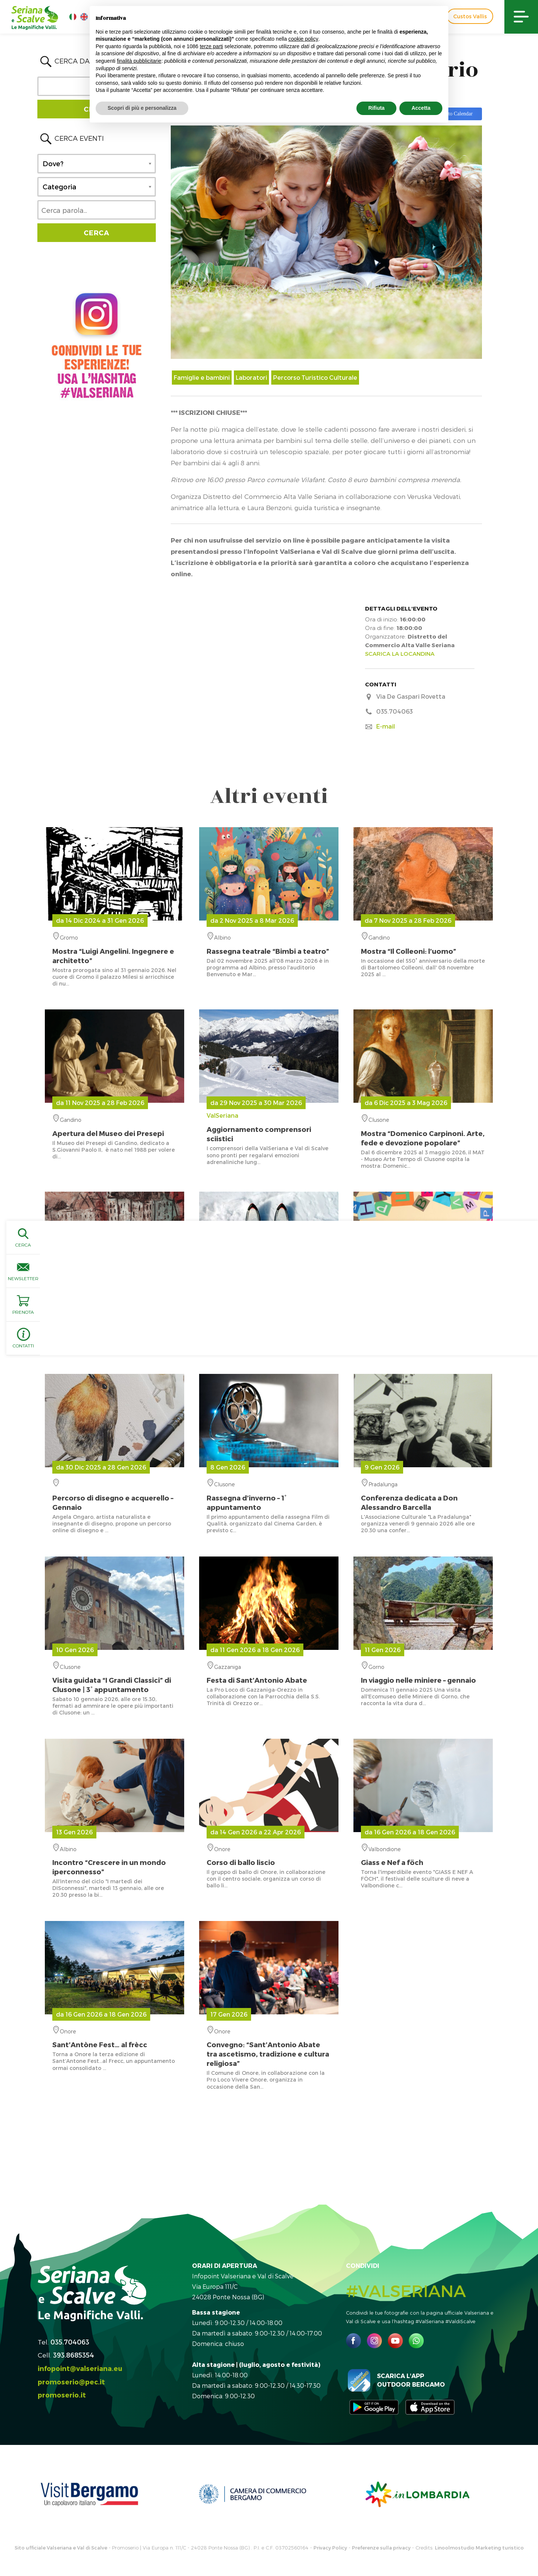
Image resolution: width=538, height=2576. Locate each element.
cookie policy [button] (303, 39)
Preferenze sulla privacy (381, 2548)
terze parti (211, 46)
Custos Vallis (470, 16)
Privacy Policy (330, 2548)
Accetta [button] (420, 108)
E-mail (385, 726)
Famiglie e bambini (202, 377)
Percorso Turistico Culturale (315, 377)
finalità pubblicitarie (139, 61)
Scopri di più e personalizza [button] (142, 108)
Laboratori (251, 377)
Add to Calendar (455, 114)
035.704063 (69, 2342)
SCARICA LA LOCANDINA (400, 653)
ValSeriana (269, 1127)
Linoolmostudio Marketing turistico (479, 2548)
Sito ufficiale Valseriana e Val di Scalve (61, 2548)
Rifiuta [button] (376, 108)
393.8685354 (73, 2355)
